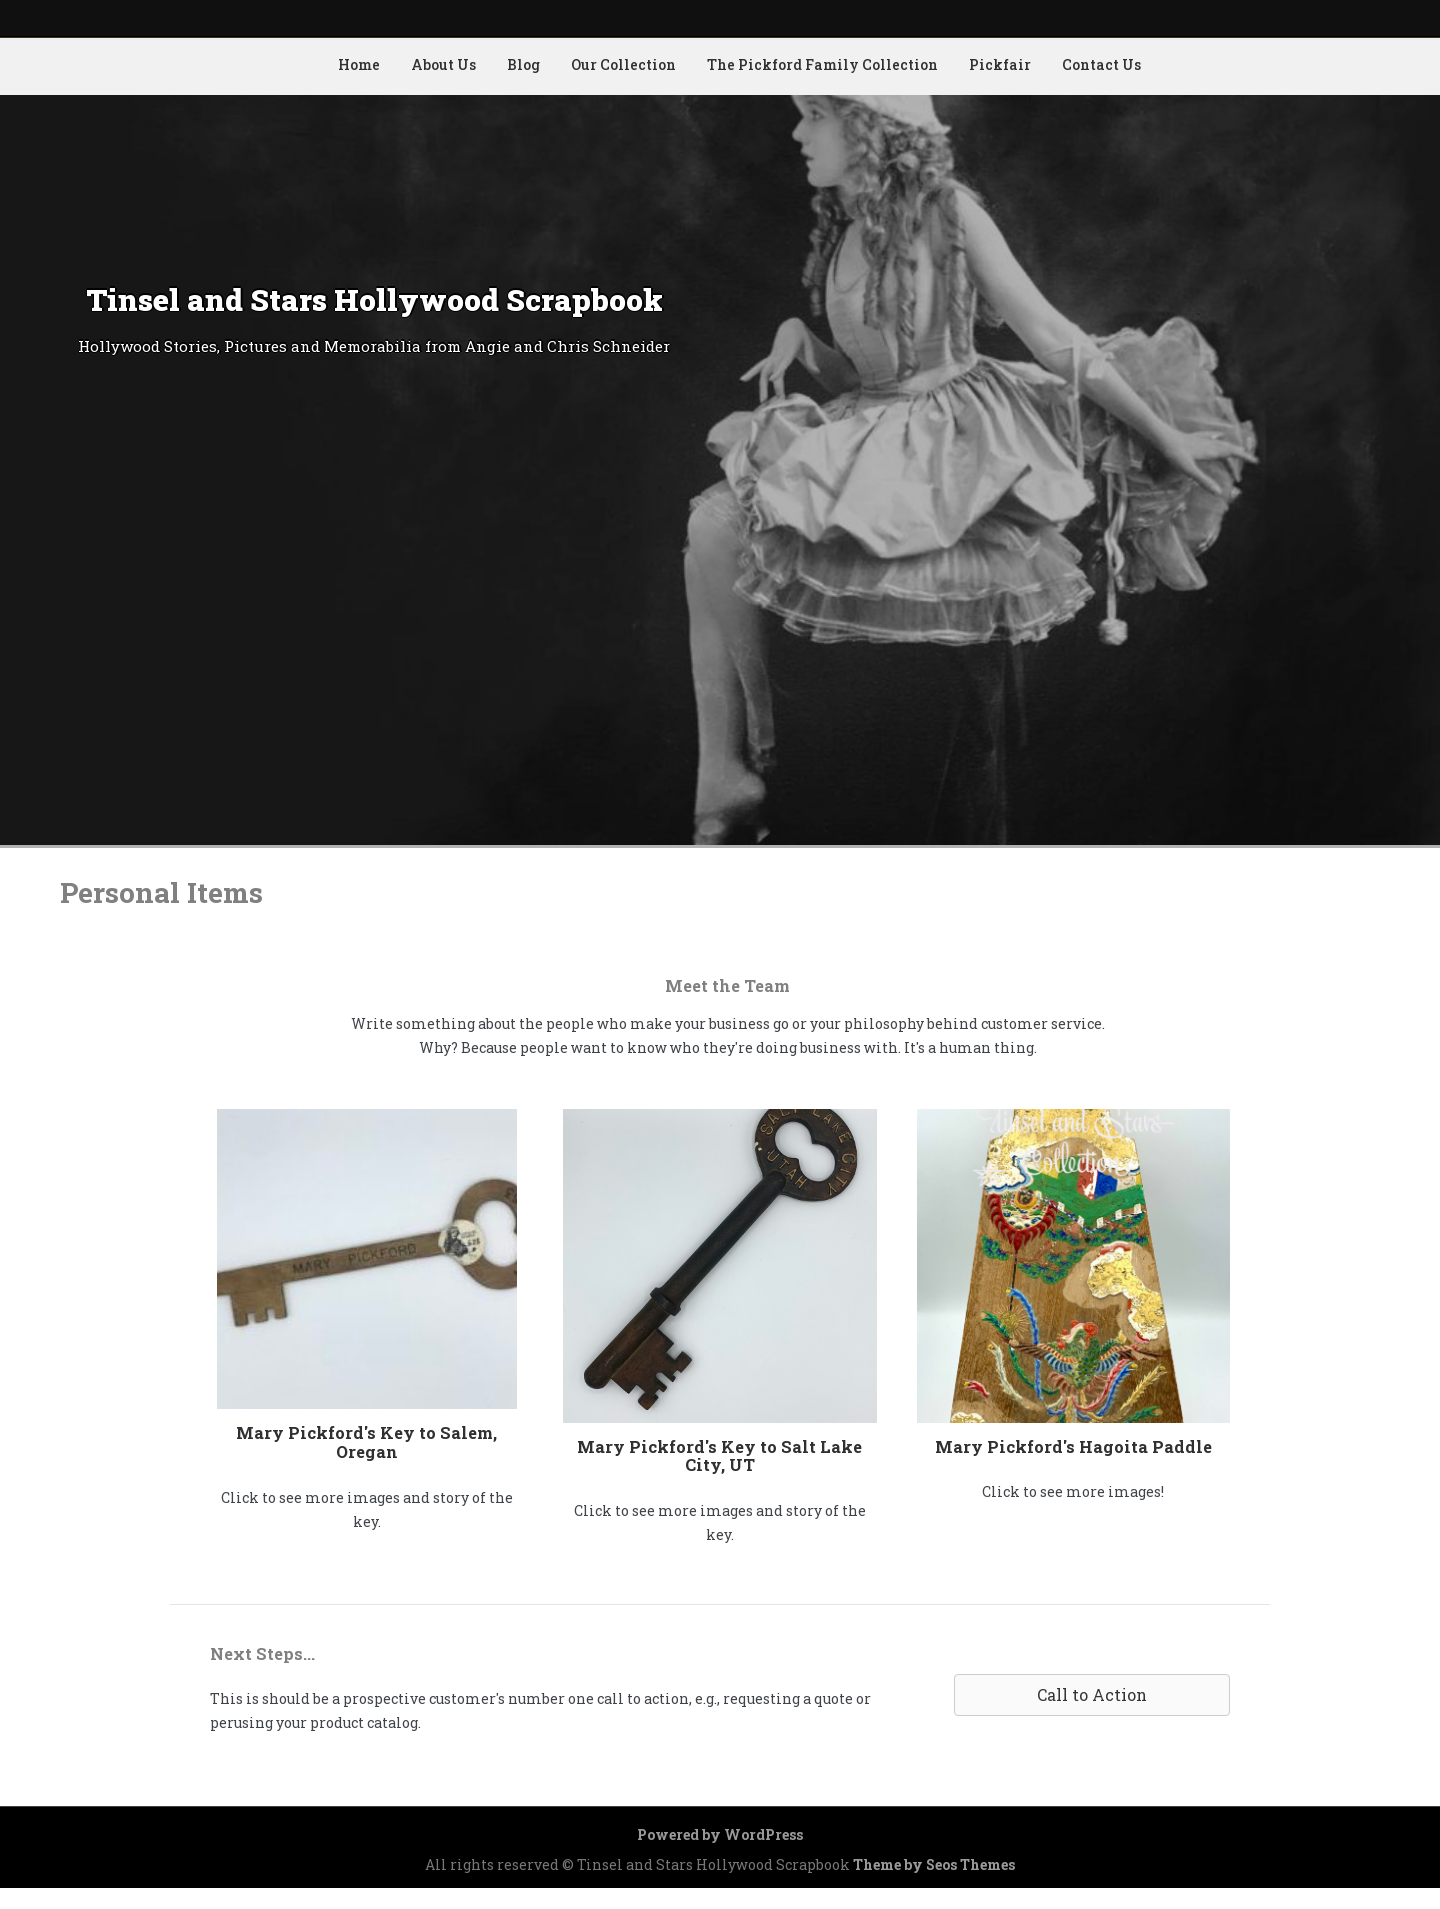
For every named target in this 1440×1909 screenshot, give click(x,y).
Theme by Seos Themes (934, 1864)
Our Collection (623, 64)
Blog (523, 64)
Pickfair (1000, 64)
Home (359, 64)
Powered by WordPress (720, 1834)
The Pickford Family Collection (822, 64)
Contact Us (1101, 64)
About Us (443, 64)
